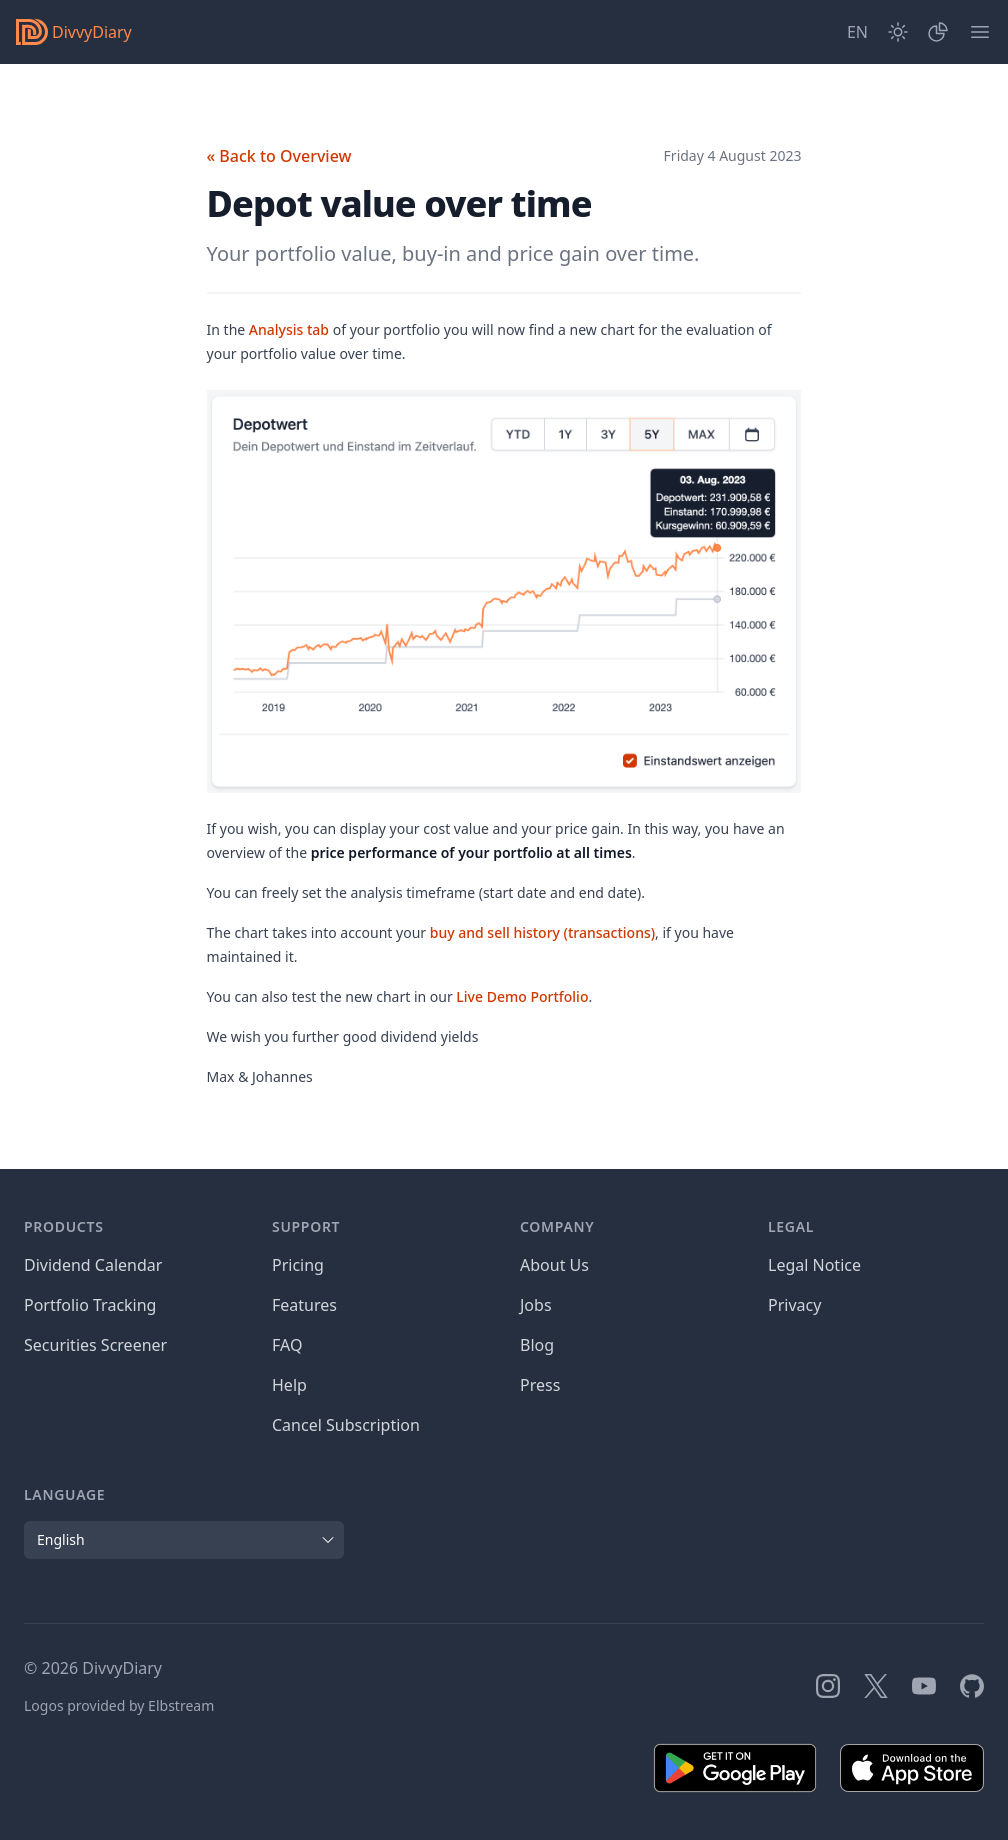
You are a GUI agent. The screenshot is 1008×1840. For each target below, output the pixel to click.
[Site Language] (857, 32)
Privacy (794, 1305)
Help (289, 1385)
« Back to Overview (279, 156)
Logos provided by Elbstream (119, 1705)
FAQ (287, 1345)
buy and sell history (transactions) (542, 932)
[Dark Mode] (898, 32)
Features (304, 1305)
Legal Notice (814, 1265)
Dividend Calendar (93, 1265)
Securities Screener (95, 1345)
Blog (537, 1345)
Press (540, 1385)
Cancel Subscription (346, 1425)
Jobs (536, 1305)
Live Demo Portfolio (522, 996)
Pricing (298, 1265)
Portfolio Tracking (90, 1305)
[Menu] (980, 32)
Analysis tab (289, 329)
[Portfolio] (938, 32)
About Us (554, 1265)
